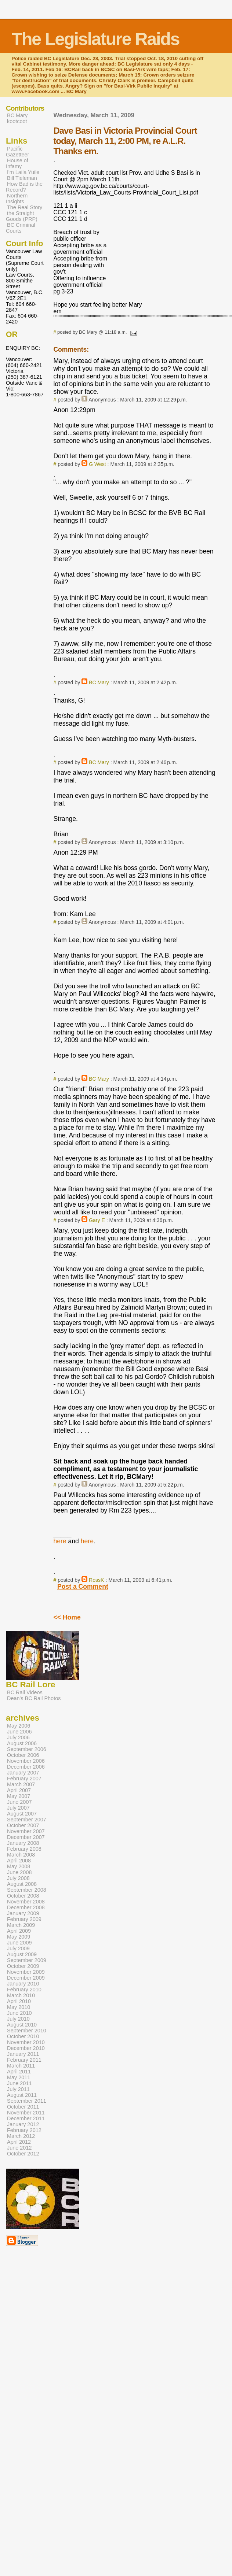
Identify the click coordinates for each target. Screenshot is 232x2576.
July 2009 (18, 1948)
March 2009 (21, 1925)
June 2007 (19, 1802)
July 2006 (18, 1737)
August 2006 (22, 1743)
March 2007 (21, 1784)
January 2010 (23, 1984)
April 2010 (19, 2001)
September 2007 (26, 1819)
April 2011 (19, 2072)
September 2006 (26, 1749)
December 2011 (26, 2118)
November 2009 (26, 1972)
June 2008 (19, 1872)
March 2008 (21, 1855)
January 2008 (23, 1843)
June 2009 (19, 1943)
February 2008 (24, 1849)
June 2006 (19, 1732)
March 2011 (21, 2066)
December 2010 (26, 2048)
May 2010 (18, 2007)
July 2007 (18, 1808)
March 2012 (21, 2136)
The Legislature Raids (96, 39)
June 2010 (19, 2013)
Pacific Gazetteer (17, 152)
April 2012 (19, 2142)
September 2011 (26, 2101)
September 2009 (26, 1960)
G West (97, 464)
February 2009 (24, 1919)
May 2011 (18, 2077)
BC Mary (99, 682)
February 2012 (24, 2130)
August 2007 (22, 1814)
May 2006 (18, 1726)
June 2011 (19, 2083)
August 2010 (22, 2025)
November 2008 (26, 1902)
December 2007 (26, 1837)
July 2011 (18, 2089)
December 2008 (26, 1907)
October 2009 (23, 1966)
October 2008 (23, 1896)
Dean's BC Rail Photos (34, 1698)
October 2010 (23, 2036)
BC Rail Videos (25, 1692)
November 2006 (26, 1761)
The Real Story (24, 207)
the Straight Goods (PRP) (21, 216)
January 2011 (23, 2054)
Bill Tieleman (22, 178)
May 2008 (18, 1866)
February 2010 (24, 1989)
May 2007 (18, 1796)
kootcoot (17, 121)
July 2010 (18, 2019)
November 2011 (26, 2113)
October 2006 (23, 1755)
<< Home (66, 1617)
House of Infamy (17, 163)
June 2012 (19, 2148)
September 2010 (26, 2030)
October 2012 (23, 2154)
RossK (96, 1580)
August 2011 (22, 2095)
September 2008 (26, 1890)
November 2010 (26, 2042)
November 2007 (26, 1831)
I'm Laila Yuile (23, 172)
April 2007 (19, 1790)
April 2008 (19, 1860)
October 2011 (23, 2107)
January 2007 (23, 1773)
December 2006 (26, 1767)
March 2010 (21, 1995)
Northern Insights (17, 198)
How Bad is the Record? (24, 187)
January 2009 (23, 1913)
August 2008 (22, 1884)
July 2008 (18, 1878)
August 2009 (22, 1954)
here (59, 1541)
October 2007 (23, 1825)
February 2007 (24, 1778)
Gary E (97, 1220)
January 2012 (23, 2124)
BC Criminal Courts (20, 228)
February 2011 (24, 2060)
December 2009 (26, 1978)
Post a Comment (82, 1586)
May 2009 (18, 1937)
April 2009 (19, 1931)
